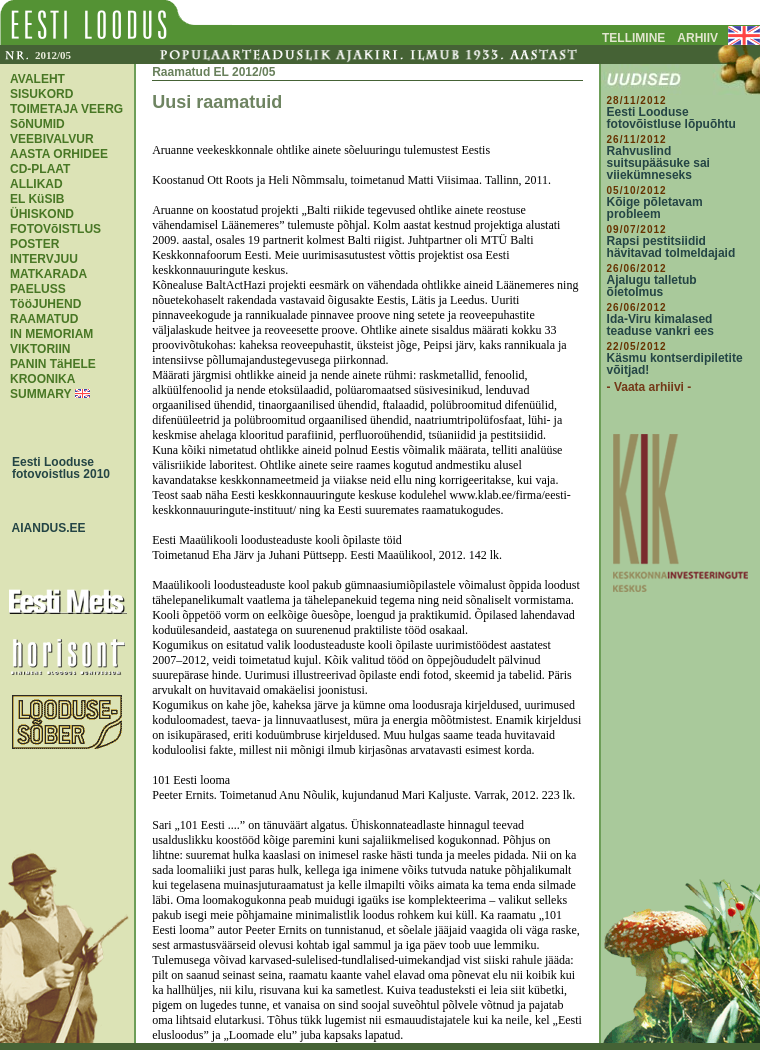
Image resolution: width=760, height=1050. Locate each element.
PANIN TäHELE (53, 364)
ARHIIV (697, 38)
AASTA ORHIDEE (59, 154)
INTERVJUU (44, 259)
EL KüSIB (37, 199)
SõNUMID (37, 124)
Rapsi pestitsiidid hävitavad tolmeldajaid (671, 247)
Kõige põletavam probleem (655, 208)
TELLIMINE (633, 38)
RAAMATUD (44, 319)
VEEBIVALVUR (52, 139)
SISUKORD (41, 94)
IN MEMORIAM (51, 334)
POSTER (34, 244)
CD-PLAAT (40, 169)
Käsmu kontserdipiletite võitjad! (675, 364)
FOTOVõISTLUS (55, 229)
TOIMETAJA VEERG (66, 109)
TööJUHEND (45, 304)
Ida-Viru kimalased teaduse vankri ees (660, 325)
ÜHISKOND (42, 214)
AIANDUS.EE (44, 528)
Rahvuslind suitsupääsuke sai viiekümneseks (658, 163)
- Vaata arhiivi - (649, 387)
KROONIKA (42, 379)
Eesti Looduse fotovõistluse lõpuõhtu (671, 118)
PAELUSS (38, 289)
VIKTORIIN (40, 349)
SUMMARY (40, 394)
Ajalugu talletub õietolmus (652, 286)
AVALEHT (37, 79)
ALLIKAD (36, 184)
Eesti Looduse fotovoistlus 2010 (56, 468)
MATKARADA (48, 274)
